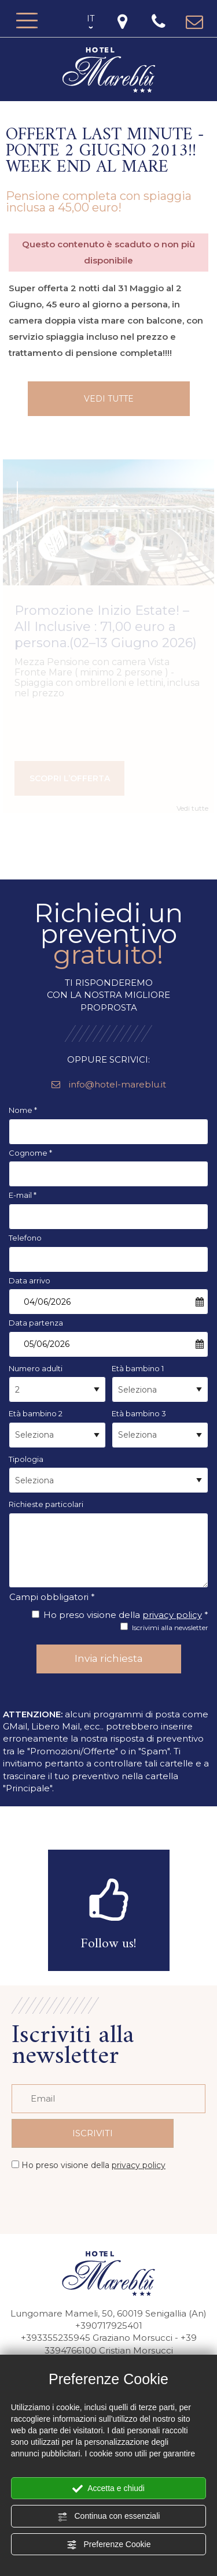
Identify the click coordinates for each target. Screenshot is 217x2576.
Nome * (23, 1110)
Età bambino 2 (35, 1413)
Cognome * (30, 1152)
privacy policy (172, 1614)
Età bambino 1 (138, 1368)
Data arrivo (29, 1280)
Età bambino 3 (139, 1413)
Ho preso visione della (93, 2165)
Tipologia (26, 1459)
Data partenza (36, 1322)
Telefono (25, 1237)
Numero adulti (35, 1368)
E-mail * (22, 1195)
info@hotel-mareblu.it (109, 1084)
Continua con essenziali (108, 2516)
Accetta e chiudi (108, 2489)
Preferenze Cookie (109, 2545)
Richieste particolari (46, 1504)
